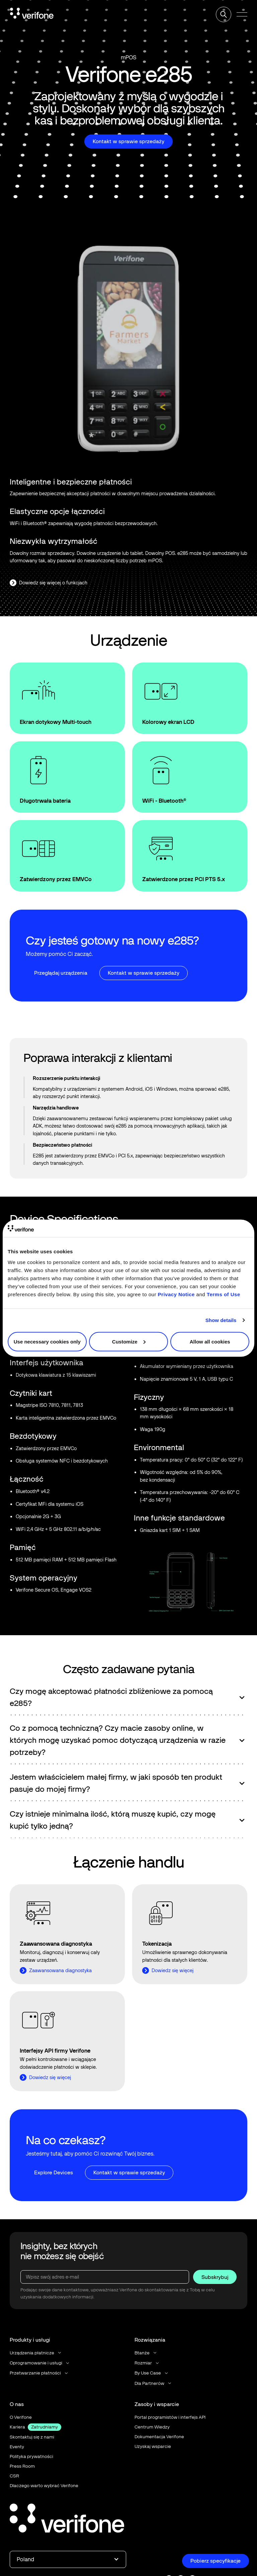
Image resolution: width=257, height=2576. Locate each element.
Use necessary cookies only (47, 1341)
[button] (242, 14)
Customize (129, 1341)
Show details (221, 1320)
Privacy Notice (176, 1294)
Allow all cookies (210, 1341)
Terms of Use (223, 1294)
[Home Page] (32, 14)
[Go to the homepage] (67, 2519)
